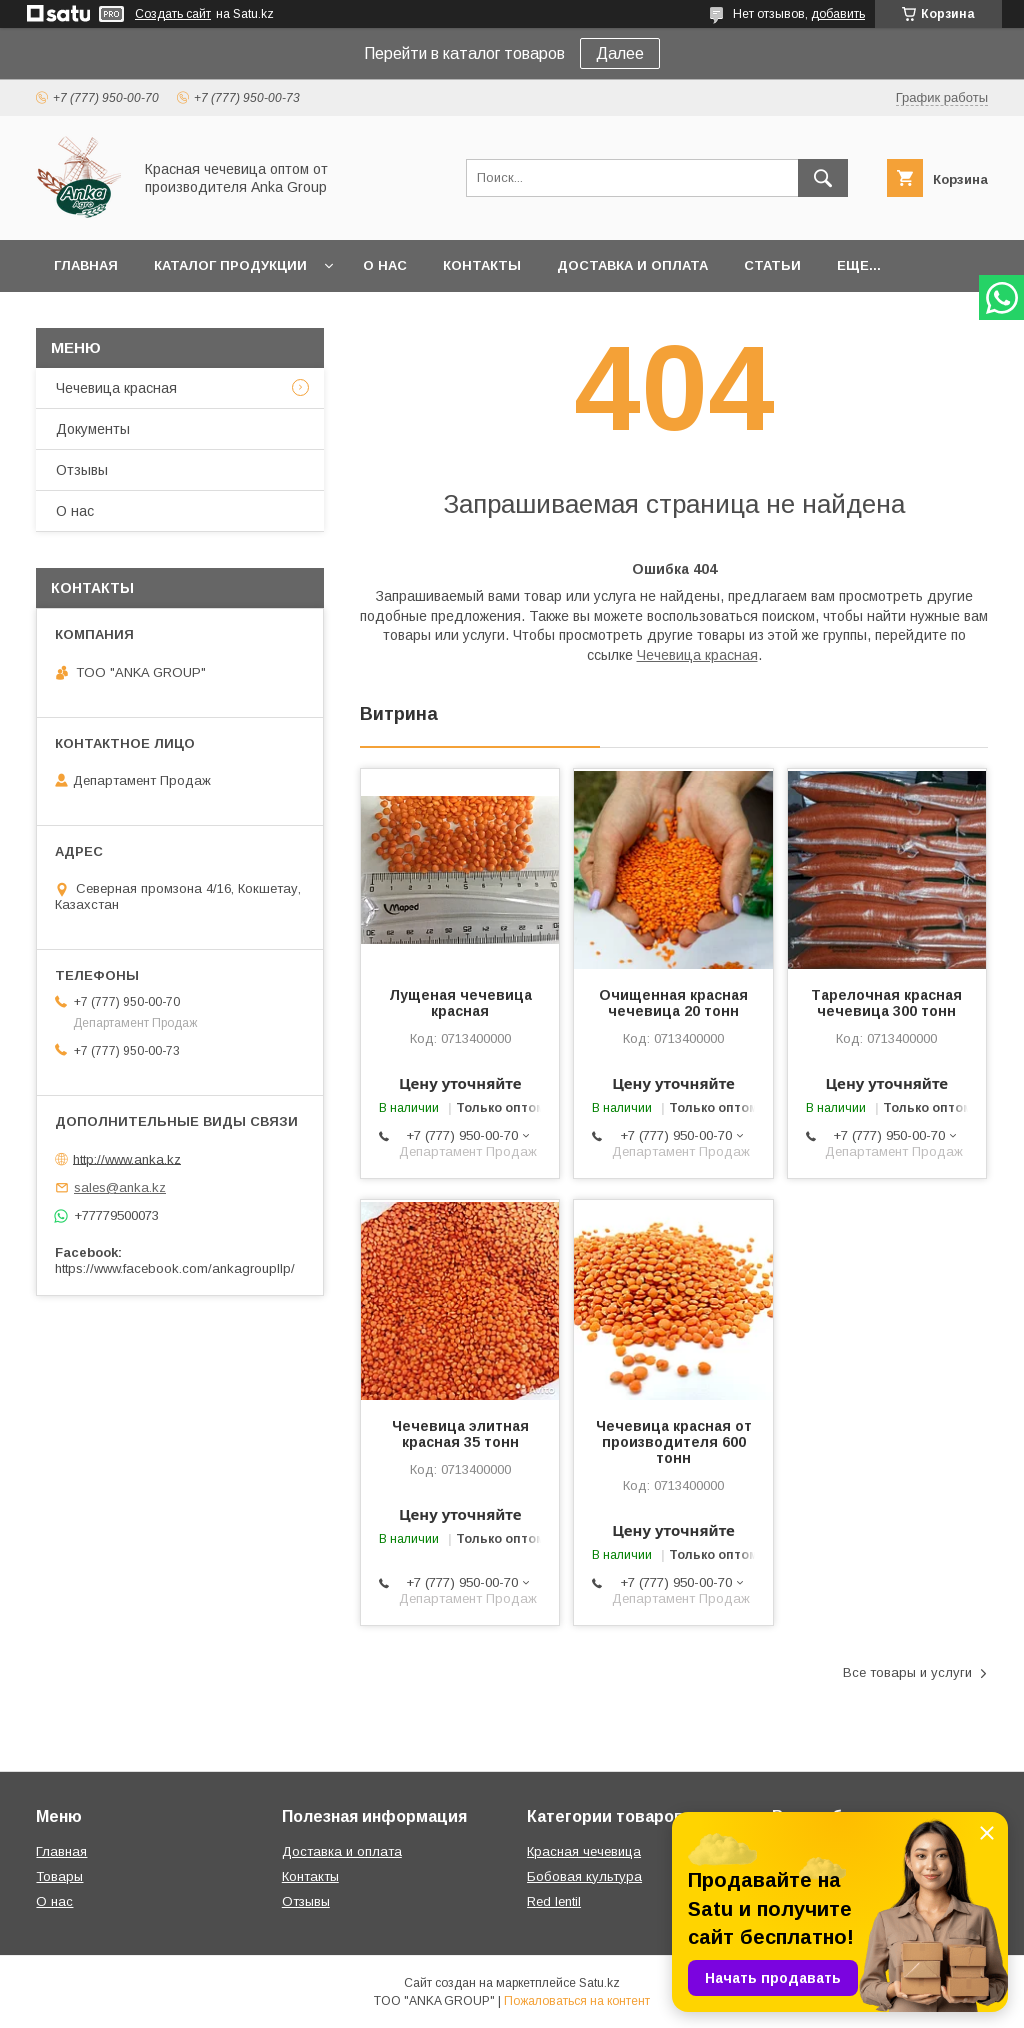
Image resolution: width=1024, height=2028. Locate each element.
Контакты (482, 265)
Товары (59, 1876)
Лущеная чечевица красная (460, 1003)
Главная (86, 265)
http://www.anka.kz (127, 1158)
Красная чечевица (584, 1851)
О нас (385, 265)
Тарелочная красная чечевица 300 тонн (886, 1003)
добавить (838, 14)
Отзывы (82, 470)
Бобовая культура (584, 1876)
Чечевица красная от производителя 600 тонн (674, 1442)
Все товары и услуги (907, 1672)
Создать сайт (173, 14)
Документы (93, 429)
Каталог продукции (230, 265)
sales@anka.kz (120, 1187)
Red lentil (554, 1901)
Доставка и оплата (632, 265)
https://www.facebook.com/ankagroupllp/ (175, 1268)
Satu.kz (599, 1983)
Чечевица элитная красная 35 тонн (460, 1434)
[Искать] (823, 178)
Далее (620, 53)
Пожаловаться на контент (577, 2001)
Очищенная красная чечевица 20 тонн (673, 1003)
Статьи (772, 265)
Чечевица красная (697, 655)
